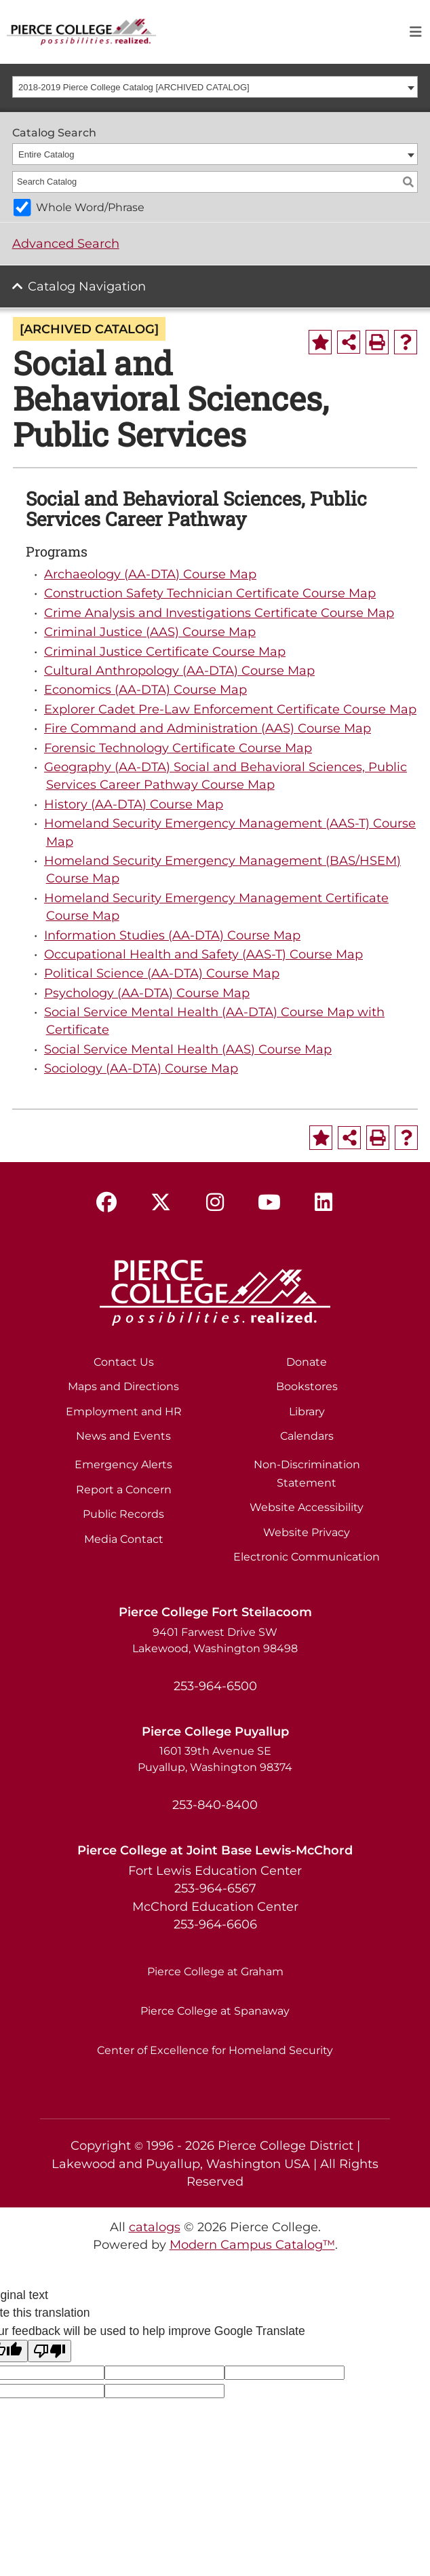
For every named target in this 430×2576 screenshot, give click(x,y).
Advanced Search (65, 243)
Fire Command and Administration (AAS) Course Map (207, 728)
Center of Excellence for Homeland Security (215, 2050)
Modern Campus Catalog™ (252, 2244)
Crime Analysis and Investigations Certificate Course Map (219, 612)
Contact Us (124, 1362)
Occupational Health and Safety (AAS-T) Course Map (203, 954)
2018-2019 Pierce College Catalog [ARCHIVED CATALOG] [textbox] (134, 87)
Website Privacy (306, 1532)
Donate (306, 1362)
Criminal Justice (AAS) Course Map (150, 631)
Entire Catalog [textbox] (46, 154)
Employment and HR (124, 1411)
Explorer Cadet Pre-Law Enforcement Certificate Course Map (230, 709)
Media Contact (123, 1539)
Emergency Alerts (123, 1464)
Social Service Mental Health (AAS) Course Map (188, 1049)
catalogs (154, 2227)
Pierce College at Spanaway (215, 2010)
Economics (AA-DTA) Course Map (145, 689)
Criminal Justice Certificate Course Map (165, 651)
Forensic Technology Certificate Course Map (178, 748)
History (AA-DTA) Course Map (133, 804)
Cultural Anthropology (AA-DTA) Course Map (179, 670)
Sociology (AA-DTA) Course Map (141, 1068)
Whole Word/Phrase (90, 207)
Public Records (123, 1514)
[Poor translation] (49, 2351)
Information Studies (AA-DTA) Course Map (172, 935)
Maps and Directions (123, 1386)
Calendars (307, 1436)
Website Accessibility (307, 1507)
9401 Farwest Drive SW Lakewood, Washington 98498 (215, 1640)
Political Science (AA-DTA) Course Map (161, 973)
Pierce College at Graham (215, 1971)
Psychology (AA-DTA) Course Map (147, 993)
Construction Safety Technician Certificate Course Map (210, 593)
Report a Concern (124, 1489)
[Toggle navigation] (416, 32)
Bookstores (307, 1386)
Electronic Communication (306, 1556)
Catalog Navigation (87, 286)
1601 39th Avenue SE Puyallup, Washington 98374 (215, 1759)
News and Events (123, 1436)
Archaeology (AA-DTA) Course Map (150, 574)
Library (307, 1411)
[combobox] (215, 87)
